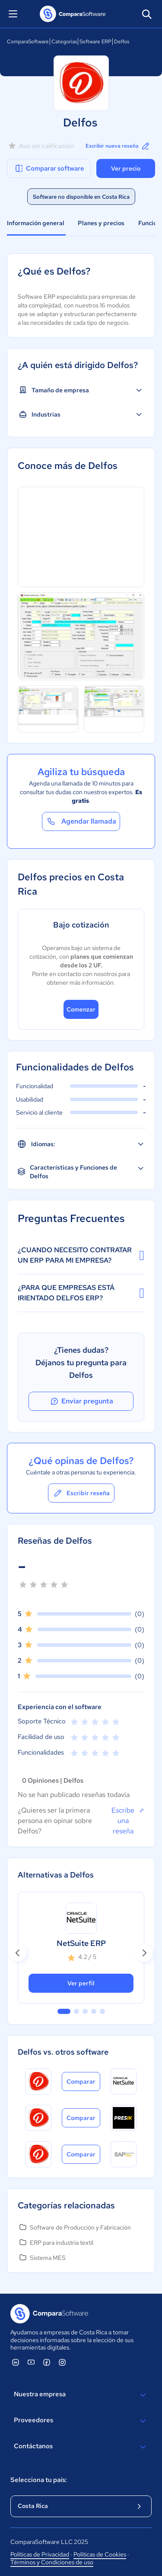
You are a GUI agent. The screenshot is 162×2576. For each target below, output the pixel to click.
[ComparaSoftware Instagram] (62, 2362)
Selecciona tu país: (38, 2480)
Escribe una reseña (127, 1820)
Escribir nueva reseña (118, 146)
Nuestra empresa (81, 2395)
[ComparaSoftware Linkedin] (15, 2362)
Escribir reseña (81, 1493)
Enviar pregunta (81, 1401)
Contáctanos (81, 2447)
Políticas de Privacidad (39, 2554)
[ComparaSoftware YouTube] (31, 2362)
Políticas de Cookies (99, 2554)
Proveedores (81, 2421)
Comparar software (49, 168)
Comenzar (81, 1009)
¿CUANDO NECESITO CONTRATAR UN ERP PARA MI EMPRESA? (81, 1255)
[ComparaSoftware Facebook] (46, 2362)
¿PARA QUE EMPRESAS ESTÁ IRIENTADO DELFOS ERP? (81, 1293)
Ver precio (125, 168)
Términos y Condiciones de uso (51, 2562)
